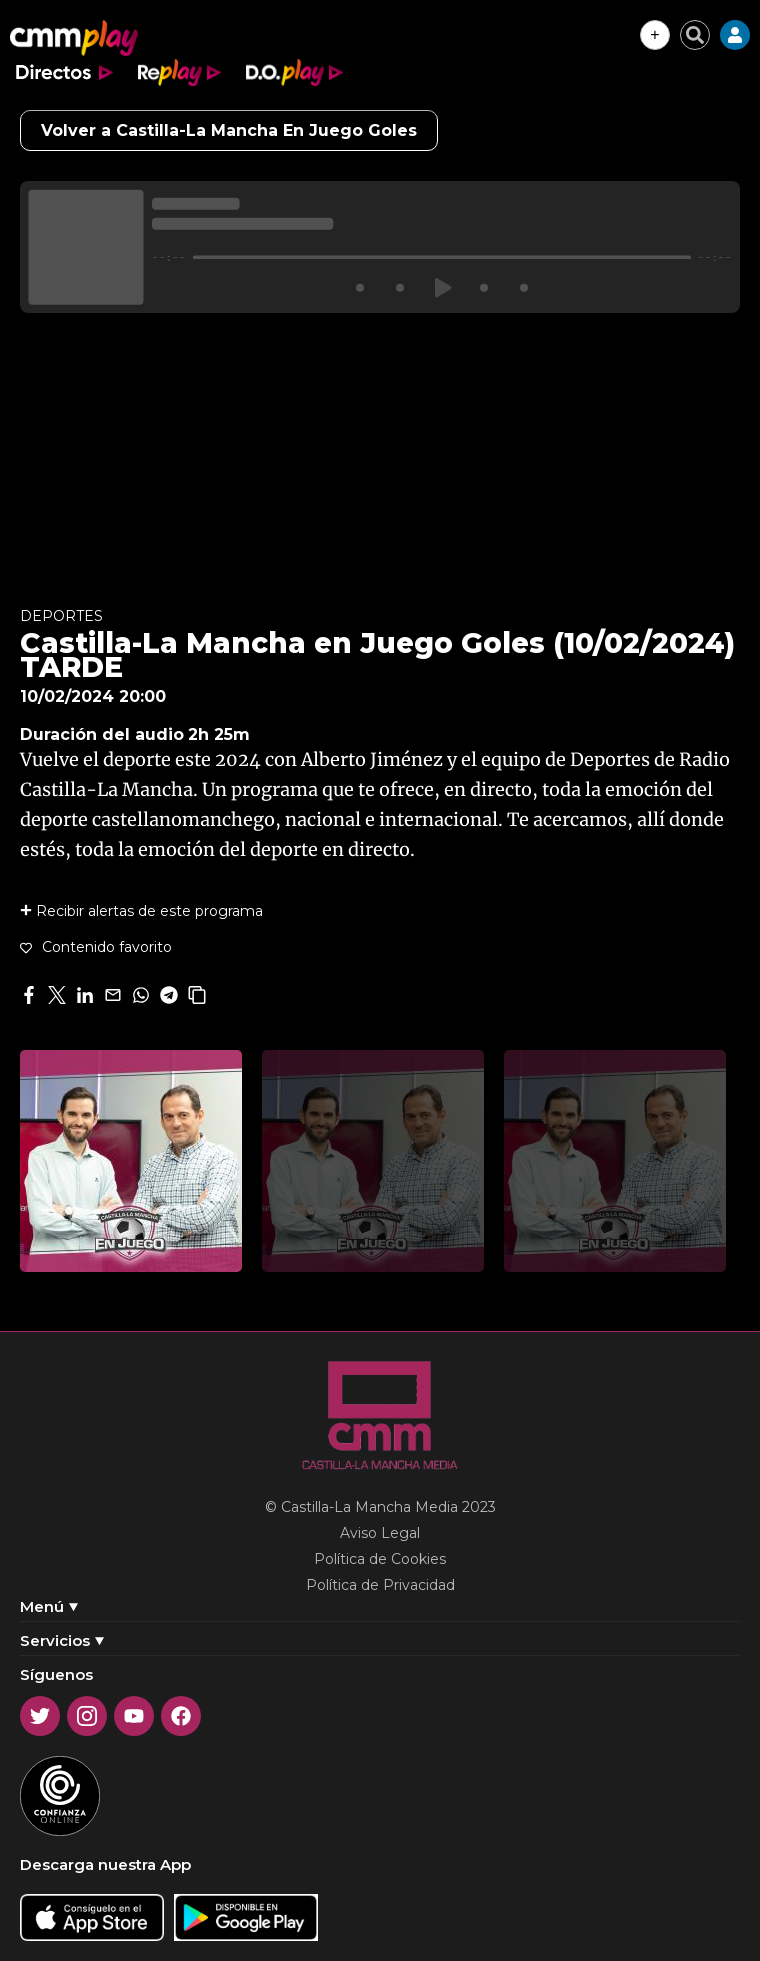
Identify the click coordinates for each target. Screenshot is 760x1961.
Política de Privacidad (380, 1585)
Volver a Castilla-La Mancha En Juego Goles (229, 130)
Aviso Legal (380, 1533)
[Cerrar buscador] (695, 35)
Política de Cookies (380, 1559)
